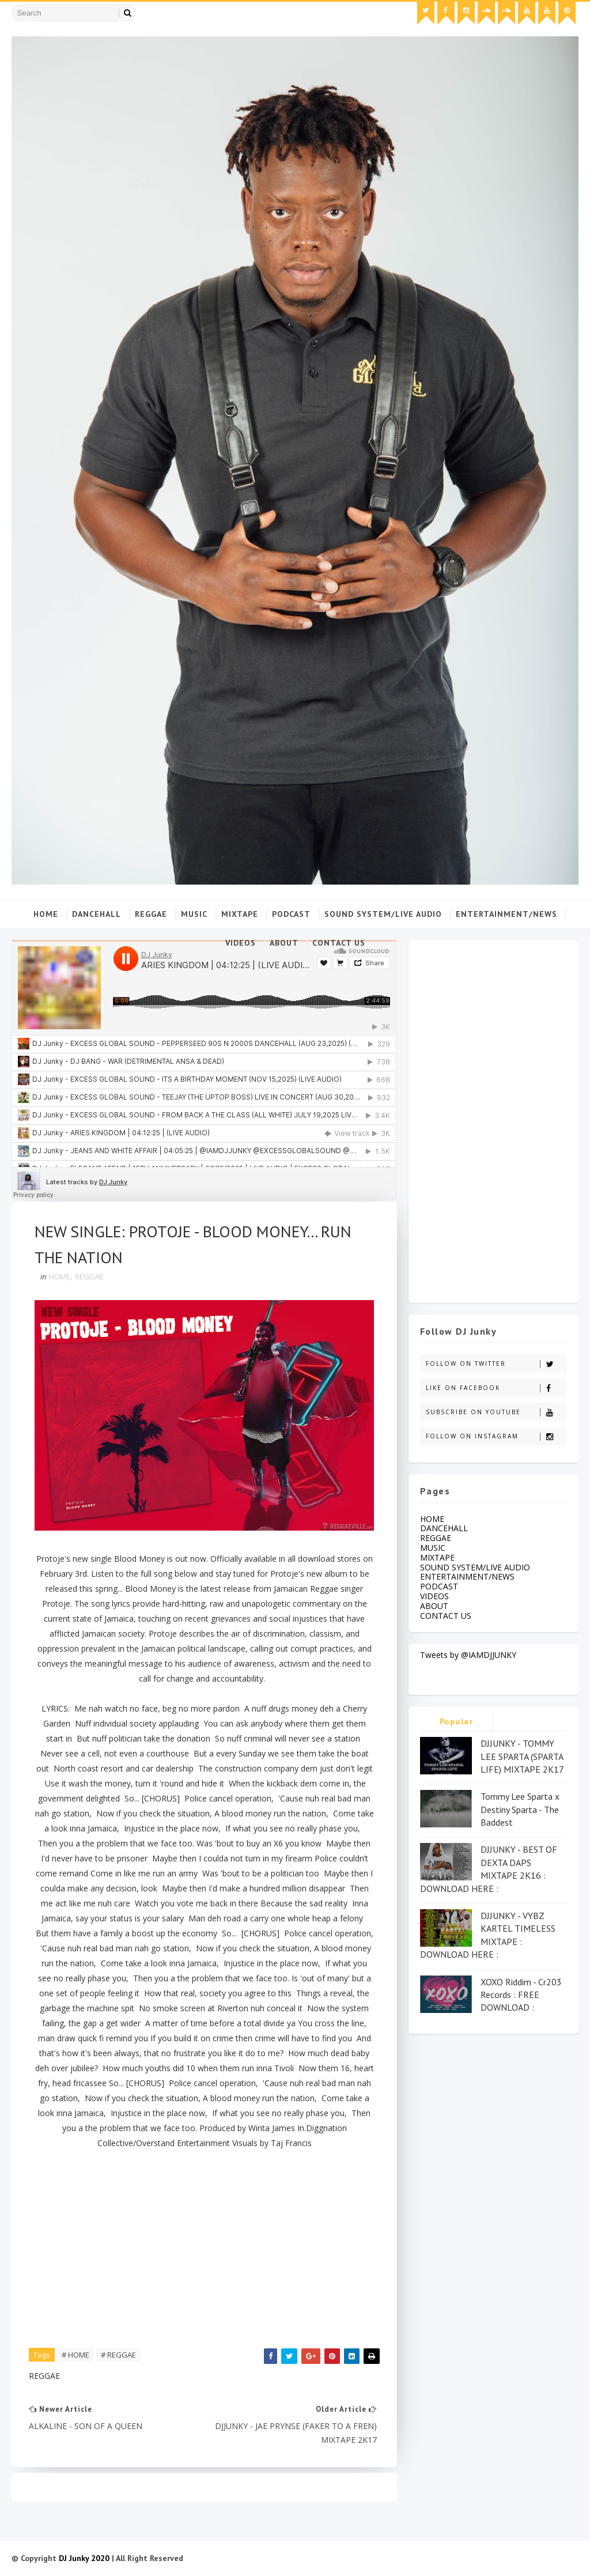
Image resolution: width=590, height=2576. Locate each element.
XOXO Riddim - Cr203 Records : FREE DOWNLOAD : (521, 1995)
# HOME (75, 2355)
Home (45, 914)
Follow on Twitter (496, 1363)
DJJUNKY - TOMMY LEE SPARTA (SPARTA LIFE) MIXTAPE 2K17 (522, 1756)
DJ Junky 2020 (84, 2558)
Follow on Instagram (496, 1436)
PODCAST (291, 914)
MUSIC (194, 914)
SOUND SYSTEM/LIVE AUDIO (383, 914)
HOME (59, 1276)
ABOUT (284, 943)
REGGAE (151, 914)
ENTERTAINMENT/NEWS (506, 914)
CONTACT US (338, 943)
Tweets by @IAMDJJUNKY (468, 1654)
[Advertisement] (493, 1118)
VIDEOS (240, 943)
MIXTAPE (239, 914)
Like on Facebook (496, 1388)
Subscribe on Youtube (496, 1412)
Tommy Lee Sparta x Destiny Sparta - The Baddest (520, 1809)
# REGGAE (118, 2355)
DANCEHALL (96, 914)
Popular (457, 1721)
